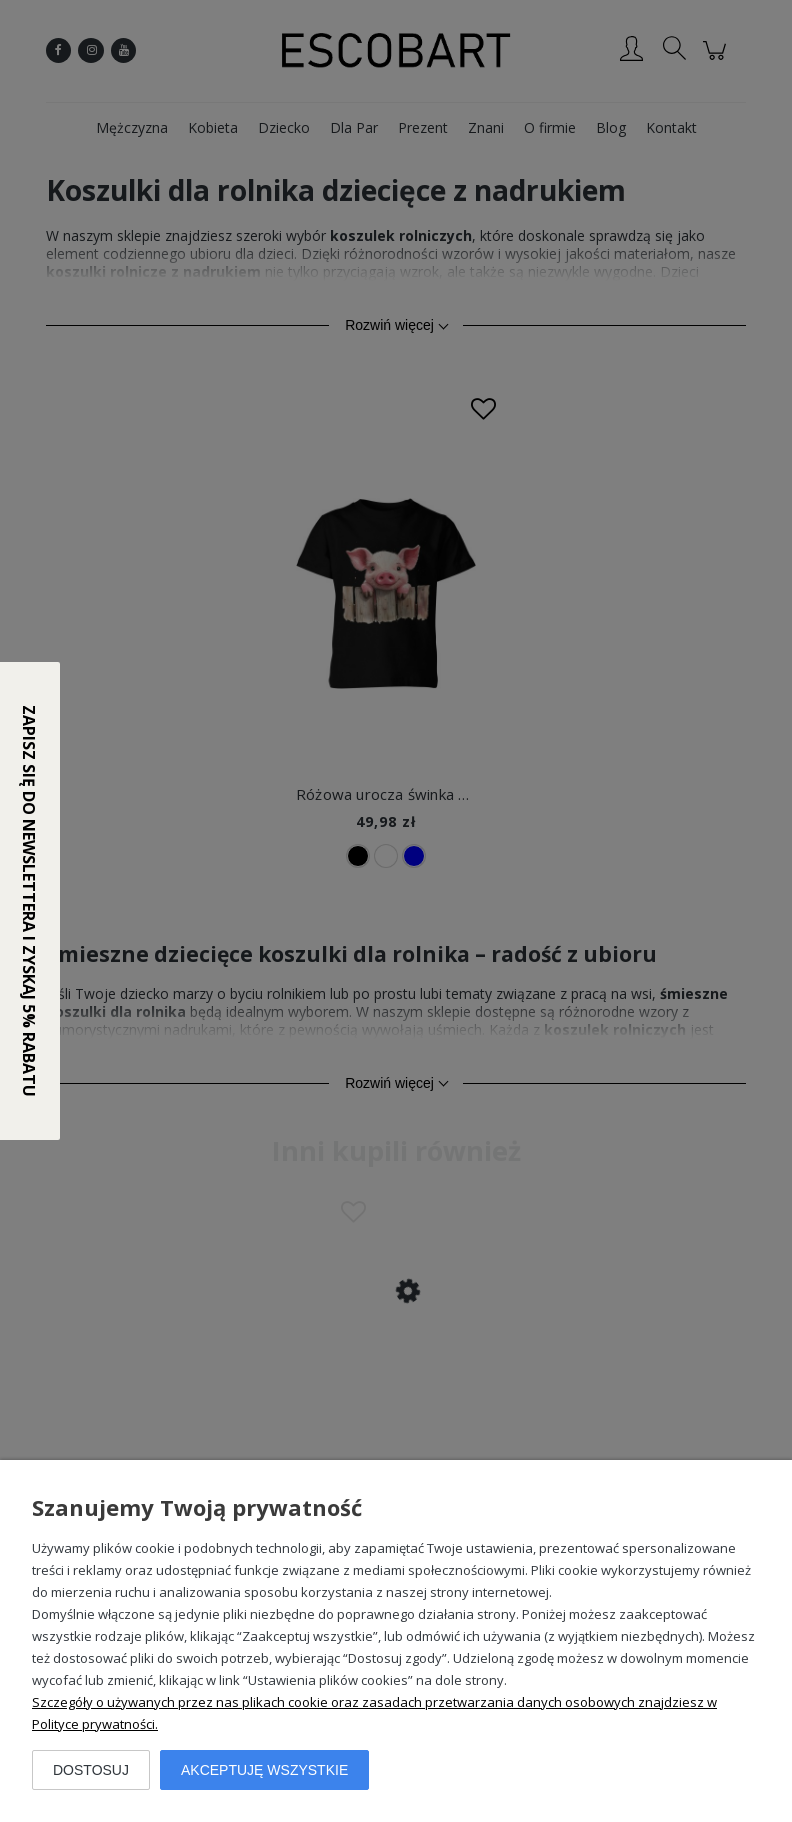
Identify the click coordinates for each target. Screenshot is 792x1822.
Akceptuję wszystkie (264, 1770)
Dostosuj (91, 1770)
